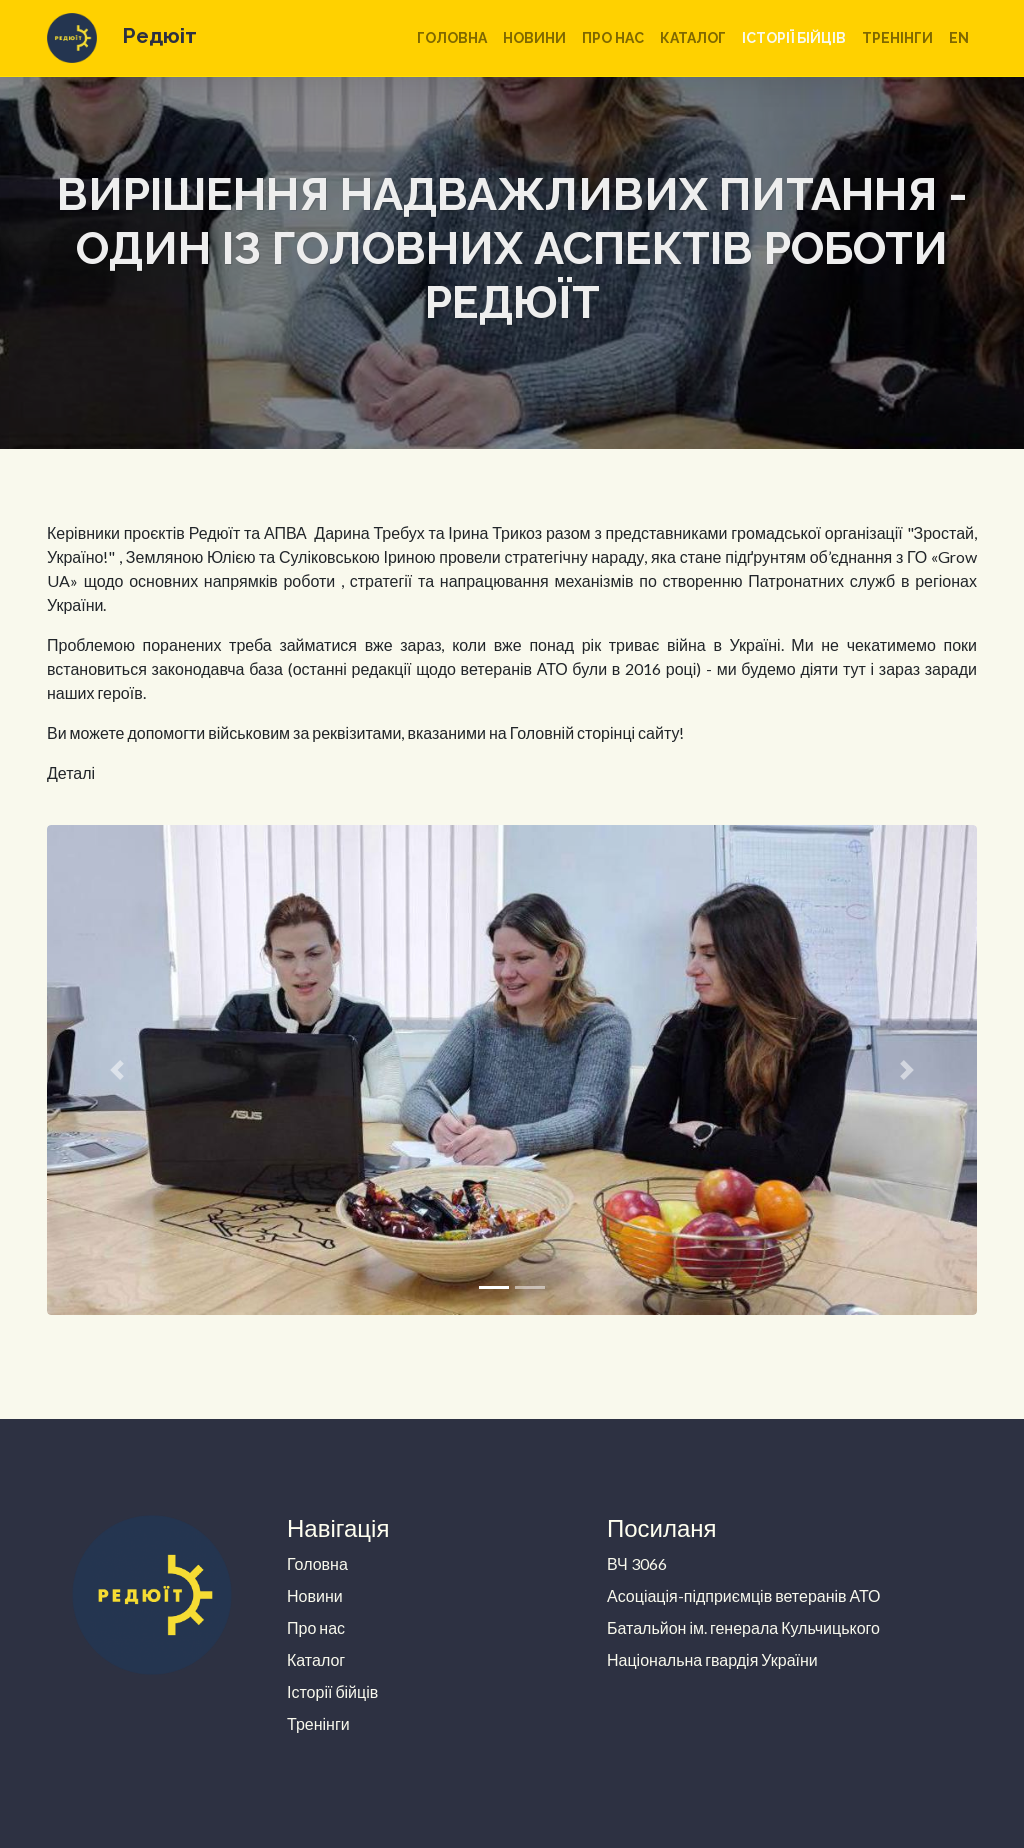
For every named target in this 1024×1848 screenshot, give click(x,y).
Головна (452, 38)
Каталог (693, 38)
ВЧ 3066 (637, 1563)
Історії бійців (794, 38)
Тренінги (897, 38)
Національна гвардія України (712, 1659)
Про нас (613, 38)
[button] (117, 1070)
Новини (534, 38)
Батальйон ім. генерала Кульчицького (743, 1627)
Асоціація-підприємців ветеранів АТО (744, 1595)
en (959, 38)
